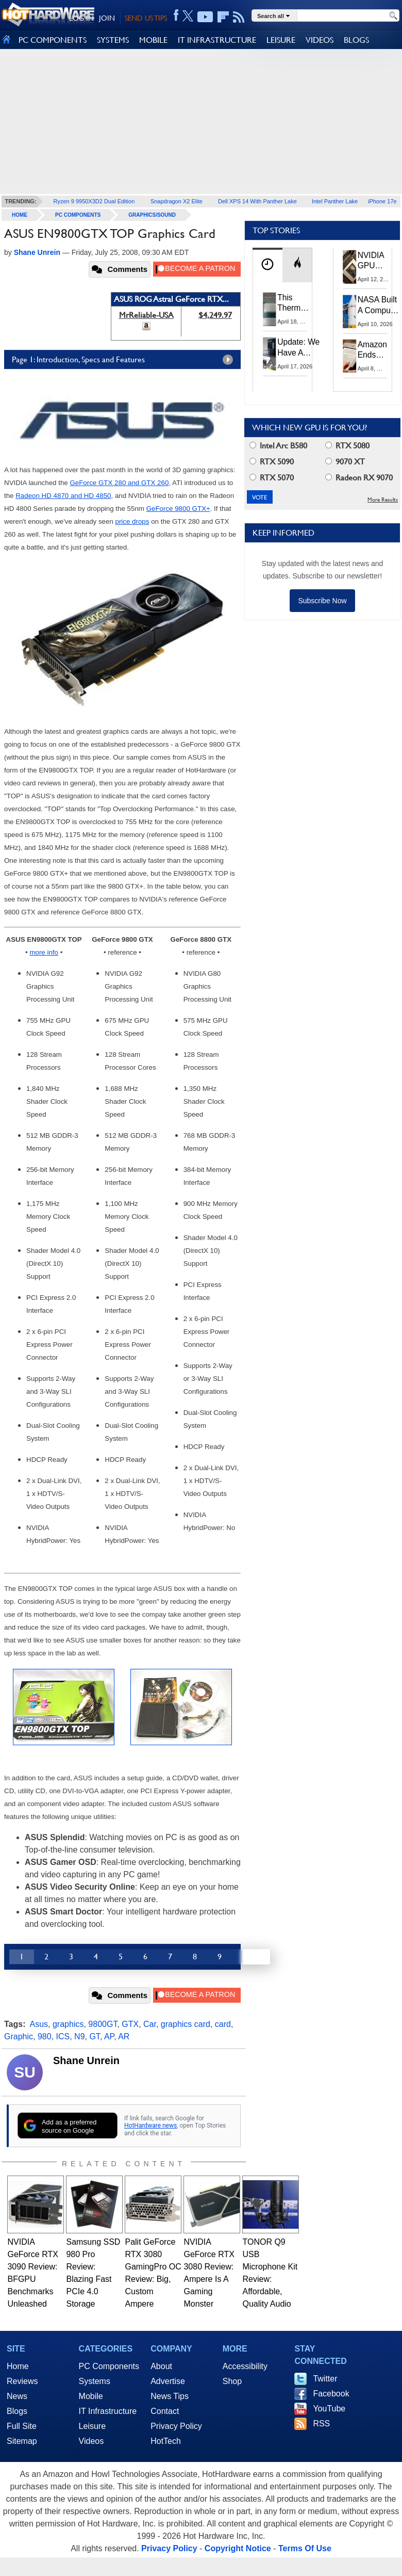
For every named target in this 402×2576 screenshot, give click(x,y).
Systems (94, 2381)
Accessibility (245, 2366)
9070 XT (345, 461)
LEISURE (280, 40)
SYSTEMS (113, 40)
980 (45, 2036)
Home (18, 2366)
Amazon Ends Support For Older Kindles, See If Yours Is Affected (372, 350)
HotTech (165, 2441)
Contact (164, 2411)
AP (109, 2036)
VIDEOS (319, 40)
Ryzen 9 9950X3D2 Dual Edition (94, 201)
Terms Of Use (304, 2548)
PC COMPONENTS (53, 40)
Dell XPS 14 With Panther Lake (257, 201)
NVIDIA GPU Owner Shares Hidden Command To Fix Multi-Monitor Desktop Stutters (376, 261)
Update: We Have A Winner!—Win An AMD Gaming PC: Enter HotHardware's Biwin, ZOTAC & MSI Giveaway (303, 347)
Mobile (91, 2396)
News (17, 2396)
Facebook (331, 2393)
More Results (382, 499)
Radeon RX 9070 (359, 477)
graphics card (185, 2024)
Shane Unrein (86, 2060)
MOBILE (153, 40)
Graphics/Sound (152, 215)
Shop (232, 2381)
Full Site (22, 2426)
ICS (63, 2036)
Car (149, 2024)
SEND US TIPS (146, 18)
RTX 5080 (347, 445)
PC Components (77, 215)
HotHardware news (150, 2125)
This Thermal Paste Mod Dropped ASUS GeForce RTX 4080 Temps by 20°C (294, 303)
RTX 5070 (271, 477)
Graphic (18, 2036)
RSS (321, 2423)
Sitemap (22, 2441)
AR (123, 2036)
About (161, 2366)
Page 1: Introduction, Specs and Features (125, 360)
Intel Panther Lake (335, 201)
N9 (79, 2036)
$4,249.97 (215, 315)
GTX (130, 2024)
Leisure (92, 2426)
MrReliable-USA (146, 315)
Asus (39, 2024)
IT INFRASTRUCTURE (217, 40)
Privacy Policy (176, 2426)
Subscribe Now (322, 601)
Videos (91, 2441)
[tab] (267, 265)
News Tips (169, 2396)
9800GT (102, 2024)
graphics (68, 2024)
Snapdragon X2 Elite (176, 201)
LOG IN (81, 18)
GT (94, 2036)
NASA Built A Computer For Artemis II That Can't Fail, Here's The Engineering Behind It (379, 305)
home (19, 215)
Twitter (325, 2378)
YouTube (329, 2408)
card (223, 2024)
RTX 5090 (271, 461)
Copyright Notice (238, 2548)
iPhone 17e (382, 201)
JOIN (107, 18)
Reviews (22, 2381)
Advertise (167, 2381)
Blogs (17, 2411)
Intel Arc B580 (278, 445)
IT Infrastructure (108, 2411)
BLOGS (356, 40)
